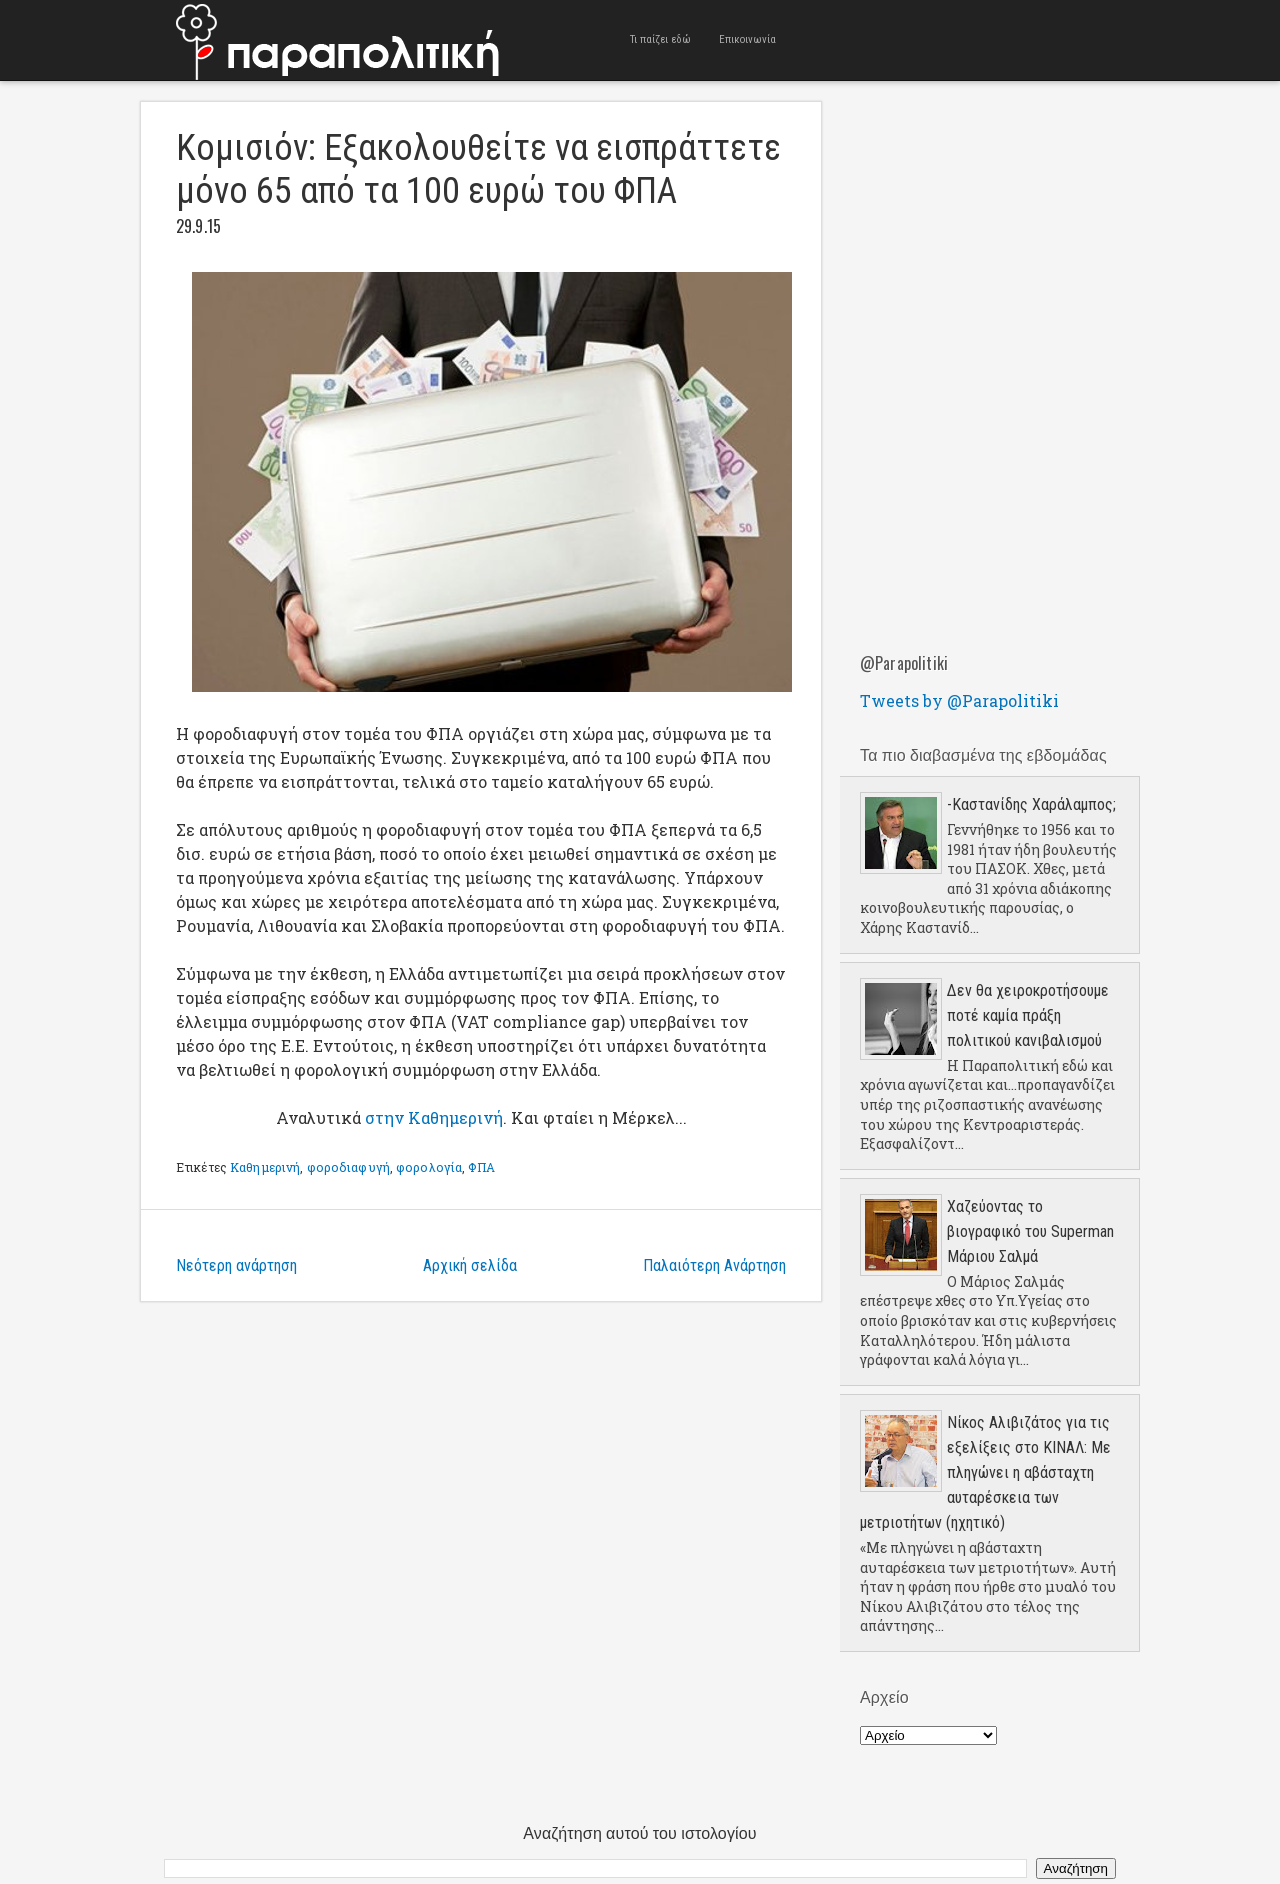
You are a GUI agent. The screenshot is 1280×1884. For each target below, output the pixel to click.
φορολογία (429, 1167)
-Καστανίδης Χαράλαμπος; (1031, 804)
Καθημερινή (265, 1167)
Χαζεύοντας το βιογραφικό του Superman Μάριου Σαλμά (1030, 1231)
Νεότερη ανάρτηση (236, 1265)
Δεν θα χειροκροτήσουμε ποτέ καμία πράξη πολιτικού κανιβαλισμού (1028, 1015)
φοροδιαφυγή (348, 1167)
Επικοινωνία (747, 39)
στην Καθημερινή (434, 1117)
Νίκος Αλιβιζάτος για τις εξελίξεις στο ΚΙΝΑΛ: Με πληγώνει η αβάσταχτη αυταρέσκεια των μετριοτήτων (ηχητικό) (985, 1472)
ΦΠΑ (481, 1167)
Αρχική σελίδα (470, 1265)
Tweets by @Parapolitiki (959, 700)
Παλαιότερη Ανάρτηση (714, 1265)
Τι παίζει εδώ (660, 39)
